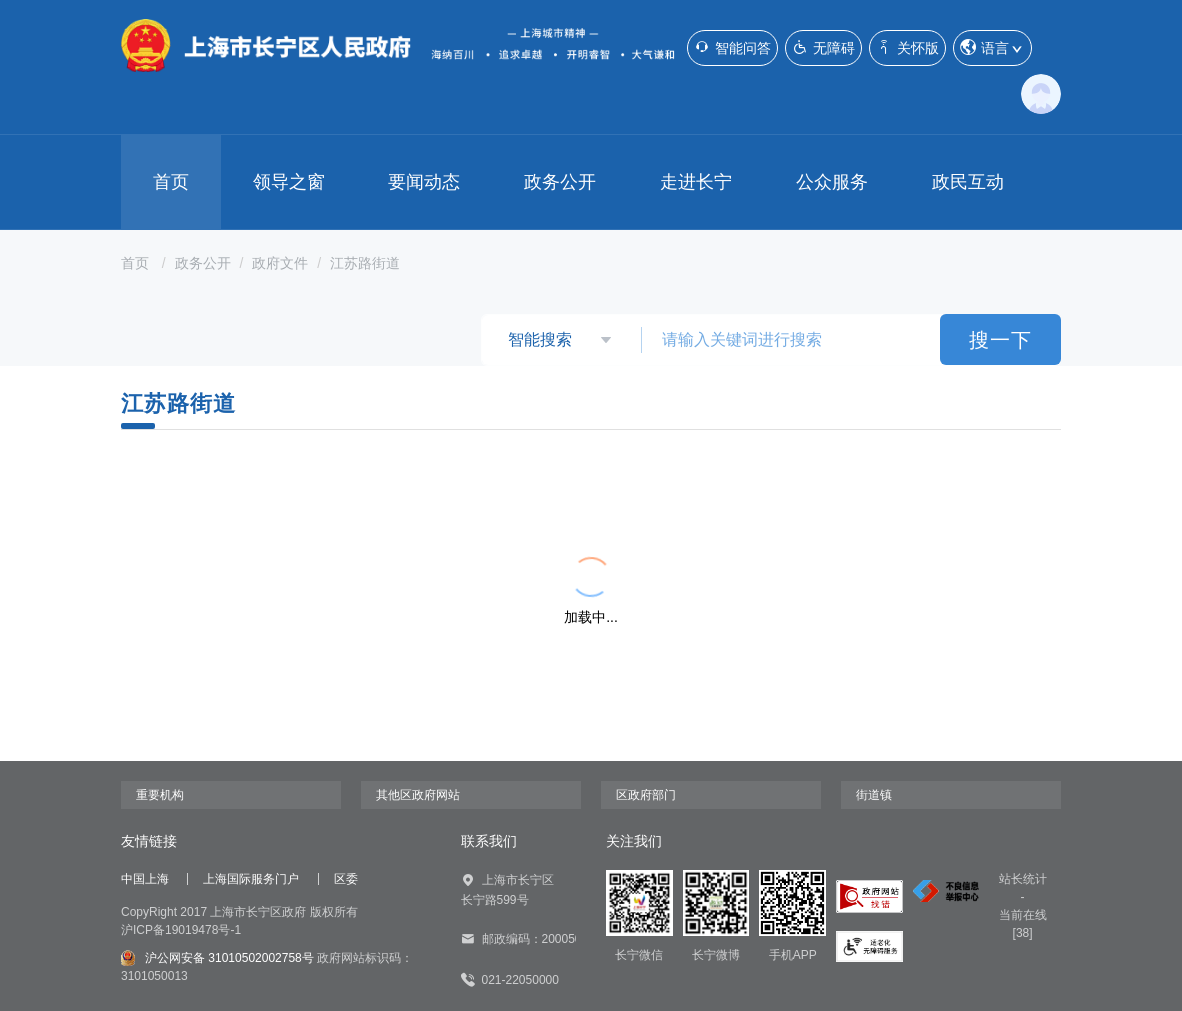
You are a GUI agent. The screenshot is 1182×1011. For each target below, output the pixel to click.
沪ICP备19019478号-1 (181, 930)
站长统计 (1023, 879)
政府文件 (280, 263)
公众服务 (832, 182)
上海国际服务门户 (251, 879)
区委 (346, 879)
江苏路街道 (365, 263)
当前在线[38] (1023, 924)
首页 (171, 182)
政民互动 (968, 182)
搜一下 (1000, 340)
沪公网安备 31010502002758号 (217, 958)
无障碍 (823, 47)
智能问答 (732, 47)
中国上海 (145, 879)
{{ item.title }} (218, 500)
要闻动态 (424, 182)
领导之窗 (289, 182)
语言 (992, 48)
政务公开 (560, 182)
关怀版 (907, 47)
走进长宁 (696, 182)
